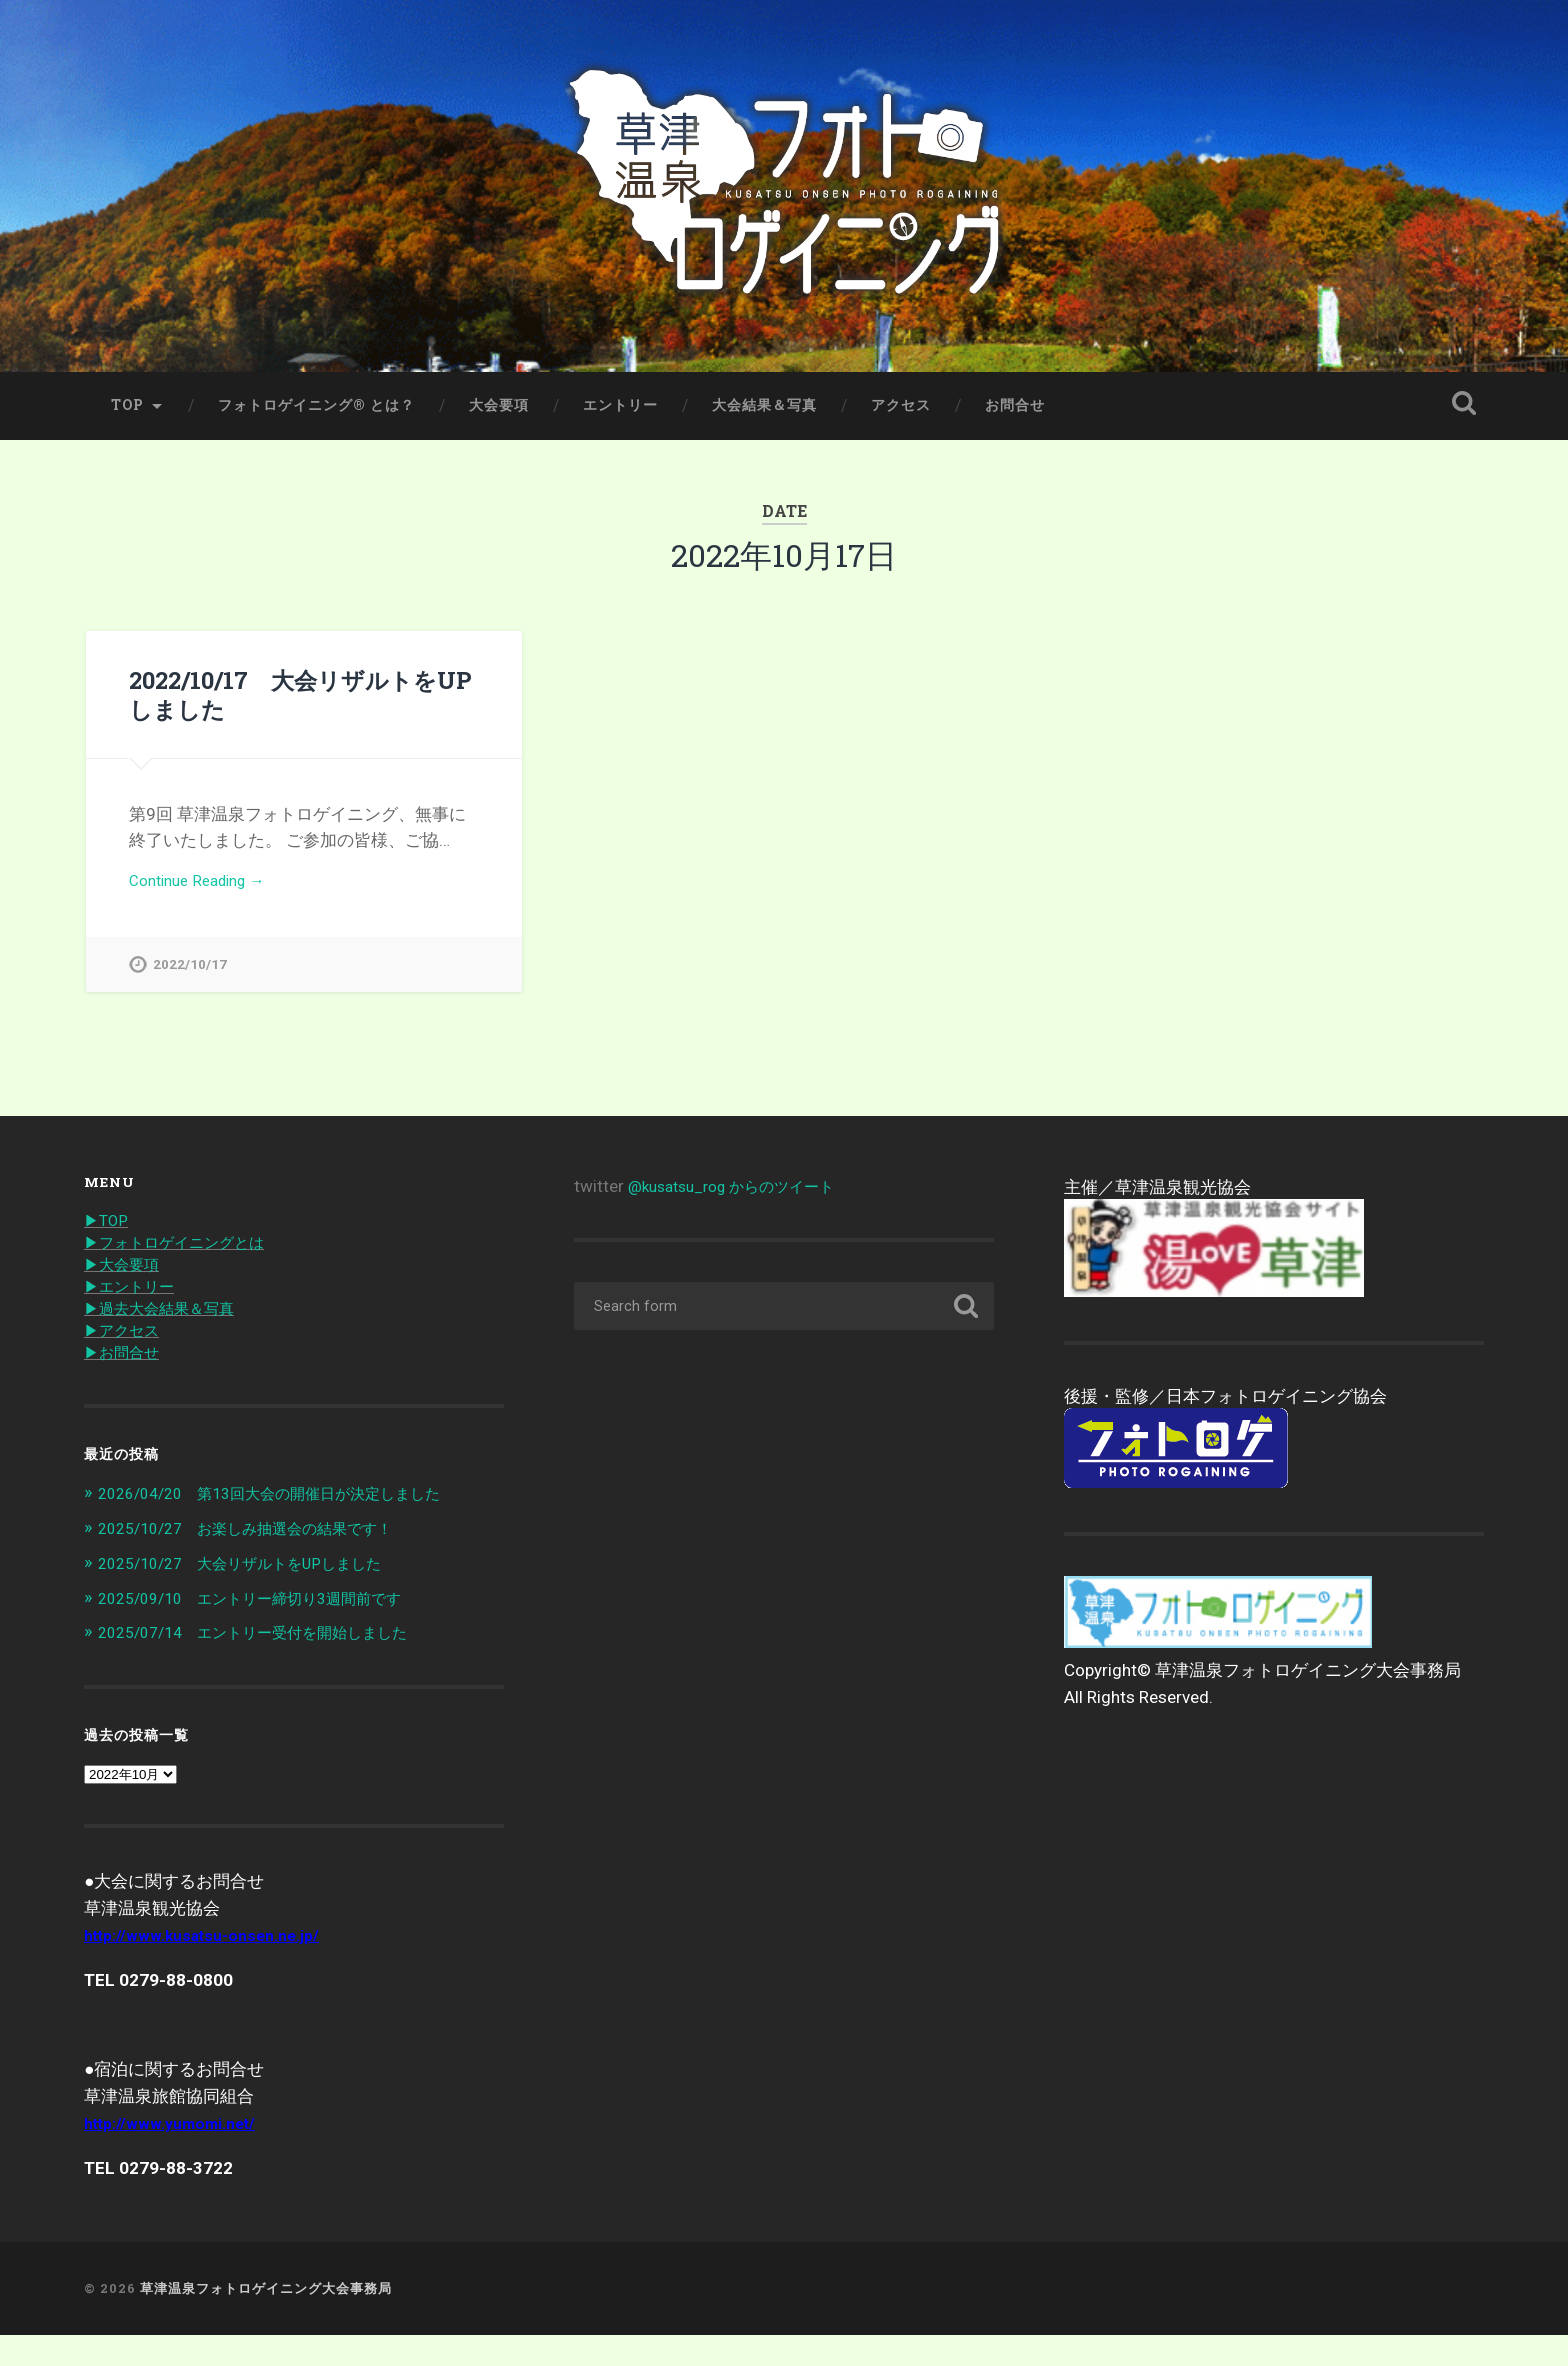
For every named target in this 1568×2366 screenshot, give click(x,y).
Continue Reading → (205, 904)
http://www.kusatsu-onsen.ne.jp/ (212, 1967)
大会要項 (499, 427)
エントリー (620, 427)
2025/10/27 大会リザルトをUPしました (257, 1596)
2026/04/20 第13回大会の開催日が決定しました (291, 1527)
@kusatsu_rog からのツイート (744, 1214)
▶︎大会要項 (126, 1294)
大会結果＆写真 (764, 427)
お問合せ (1015, 427)
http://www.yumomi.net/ (178, 2155)
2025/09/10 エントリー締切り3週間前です (269, 1630)
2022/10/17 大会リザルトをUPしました (299, 715)
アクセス (901, 427)
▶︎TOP (108, 1248)
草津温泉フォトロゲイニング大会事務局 (266, 2320)
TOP (127, 427)
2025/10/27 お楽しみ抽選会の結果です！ (264, 1562)
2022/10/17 (190, 989)
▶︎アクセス (126, 1363)
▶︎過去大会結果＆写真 (169, 1340)
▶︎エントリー (135, 1317)
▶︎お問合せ (126, 1386)
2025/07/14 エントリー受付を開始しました (272, 1664)
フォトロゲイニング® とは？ (316, 427)
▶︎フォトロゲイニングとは (186, 1271)
